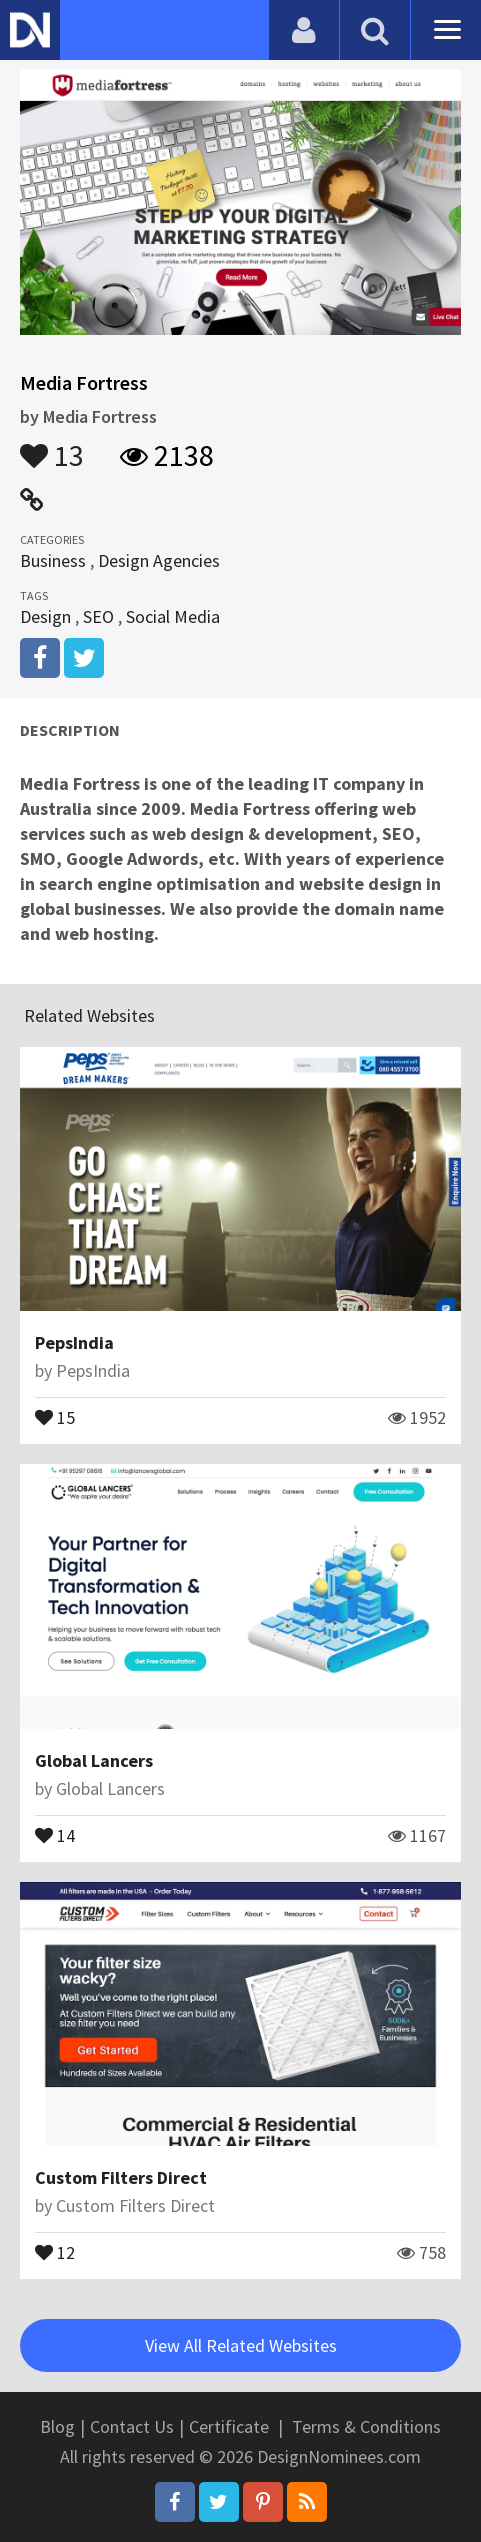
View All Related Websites (241, 2345)
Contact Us (132, 2426)
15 (55, 1416)
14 (55, 1834)
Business (53, 560)
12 (55, 2251)
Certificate (229, 2426)
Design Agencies (159, 560)
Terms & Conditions (366, 2426)
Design (45, 616)
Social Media (173, 616)
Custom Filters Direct (121, 2177)
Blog (57, 2426)
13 (52, 446)
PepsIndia (74, 1342)
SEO (98, 616)
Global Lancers (94, 1760)
